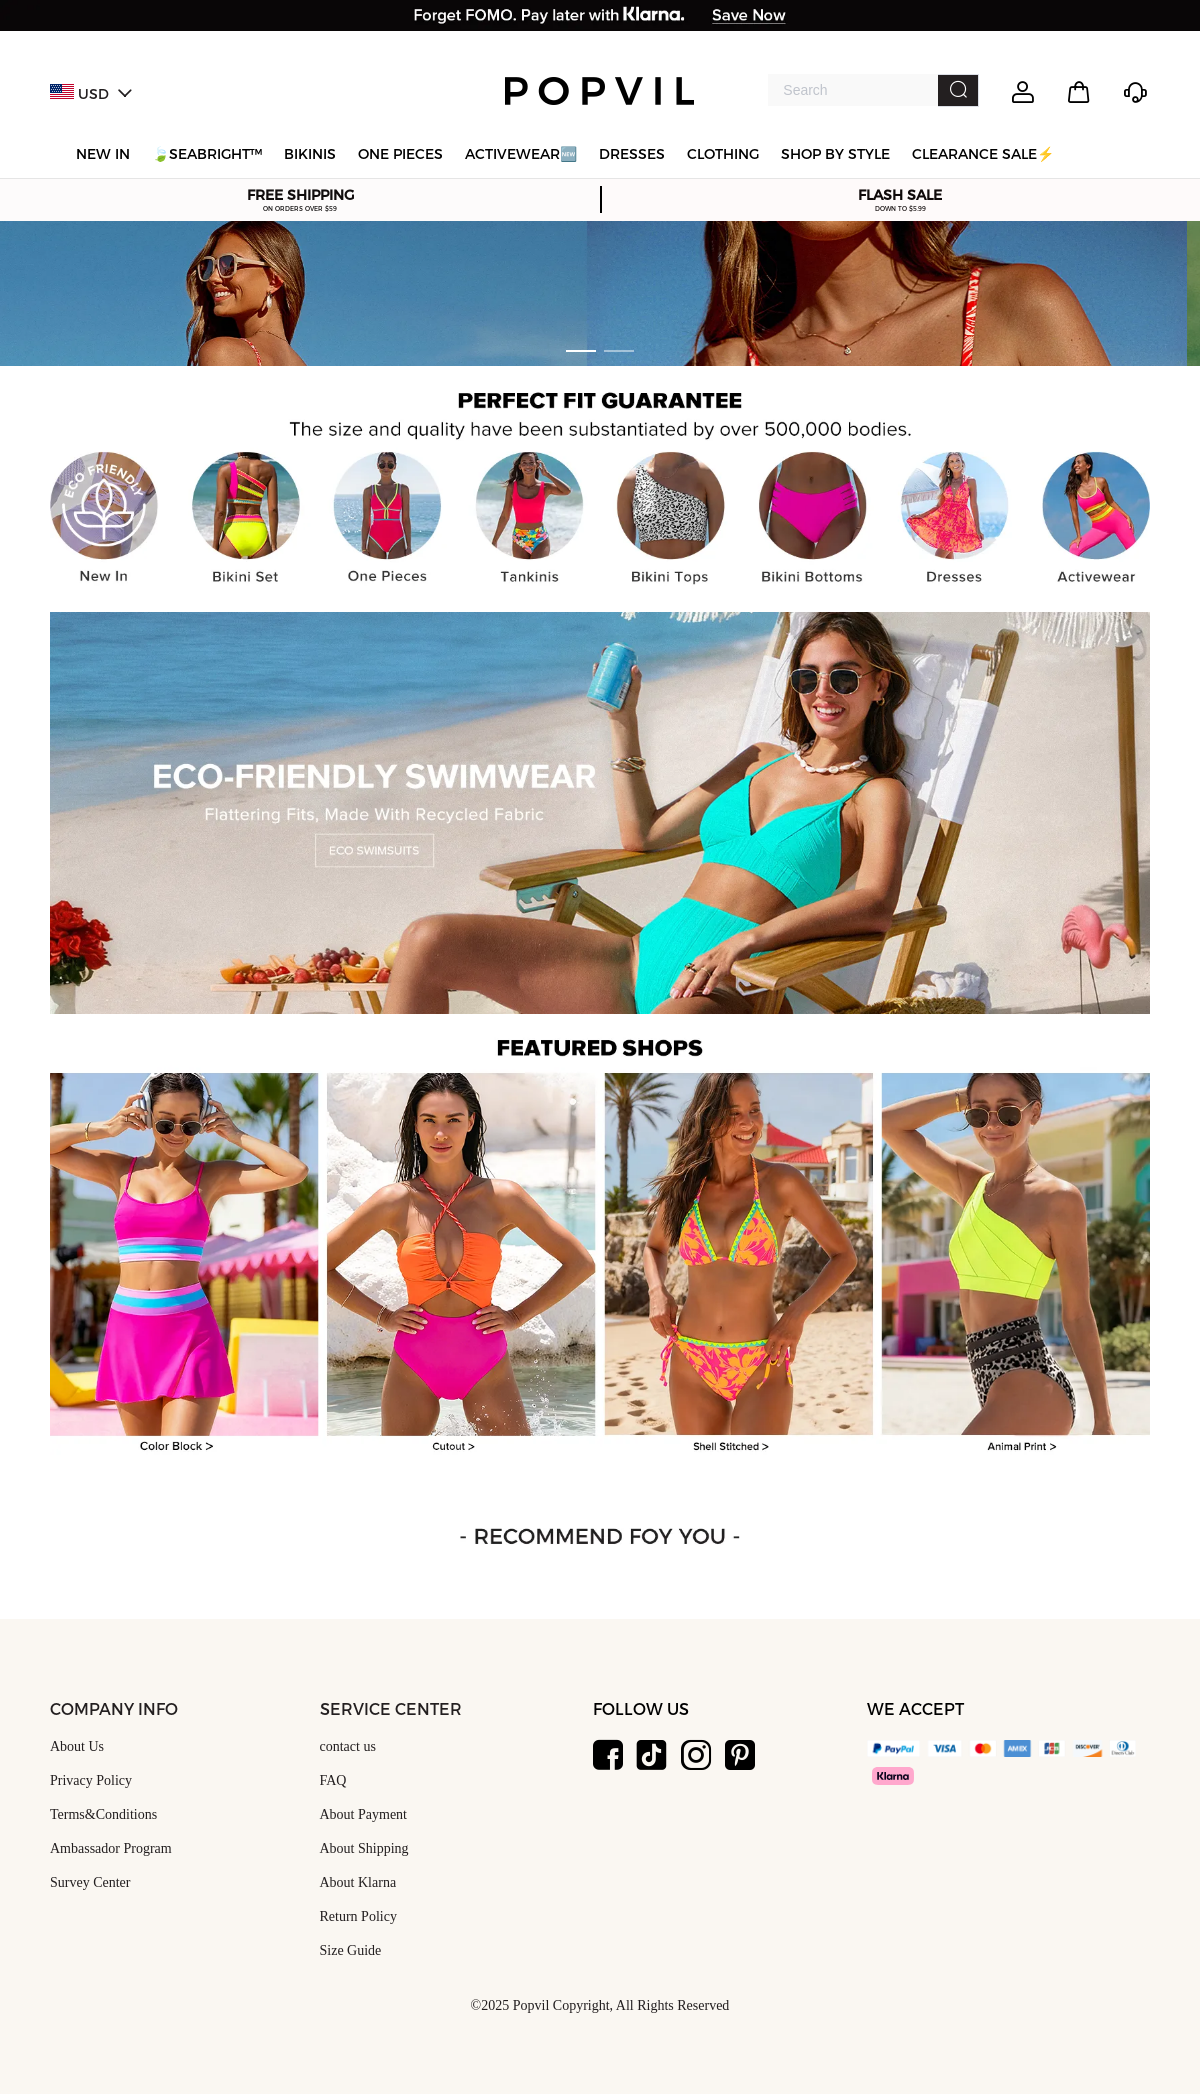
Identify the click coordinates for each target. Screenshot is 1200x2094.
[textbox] (852, 90)
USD (91, 94)
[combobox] (874, 90)
